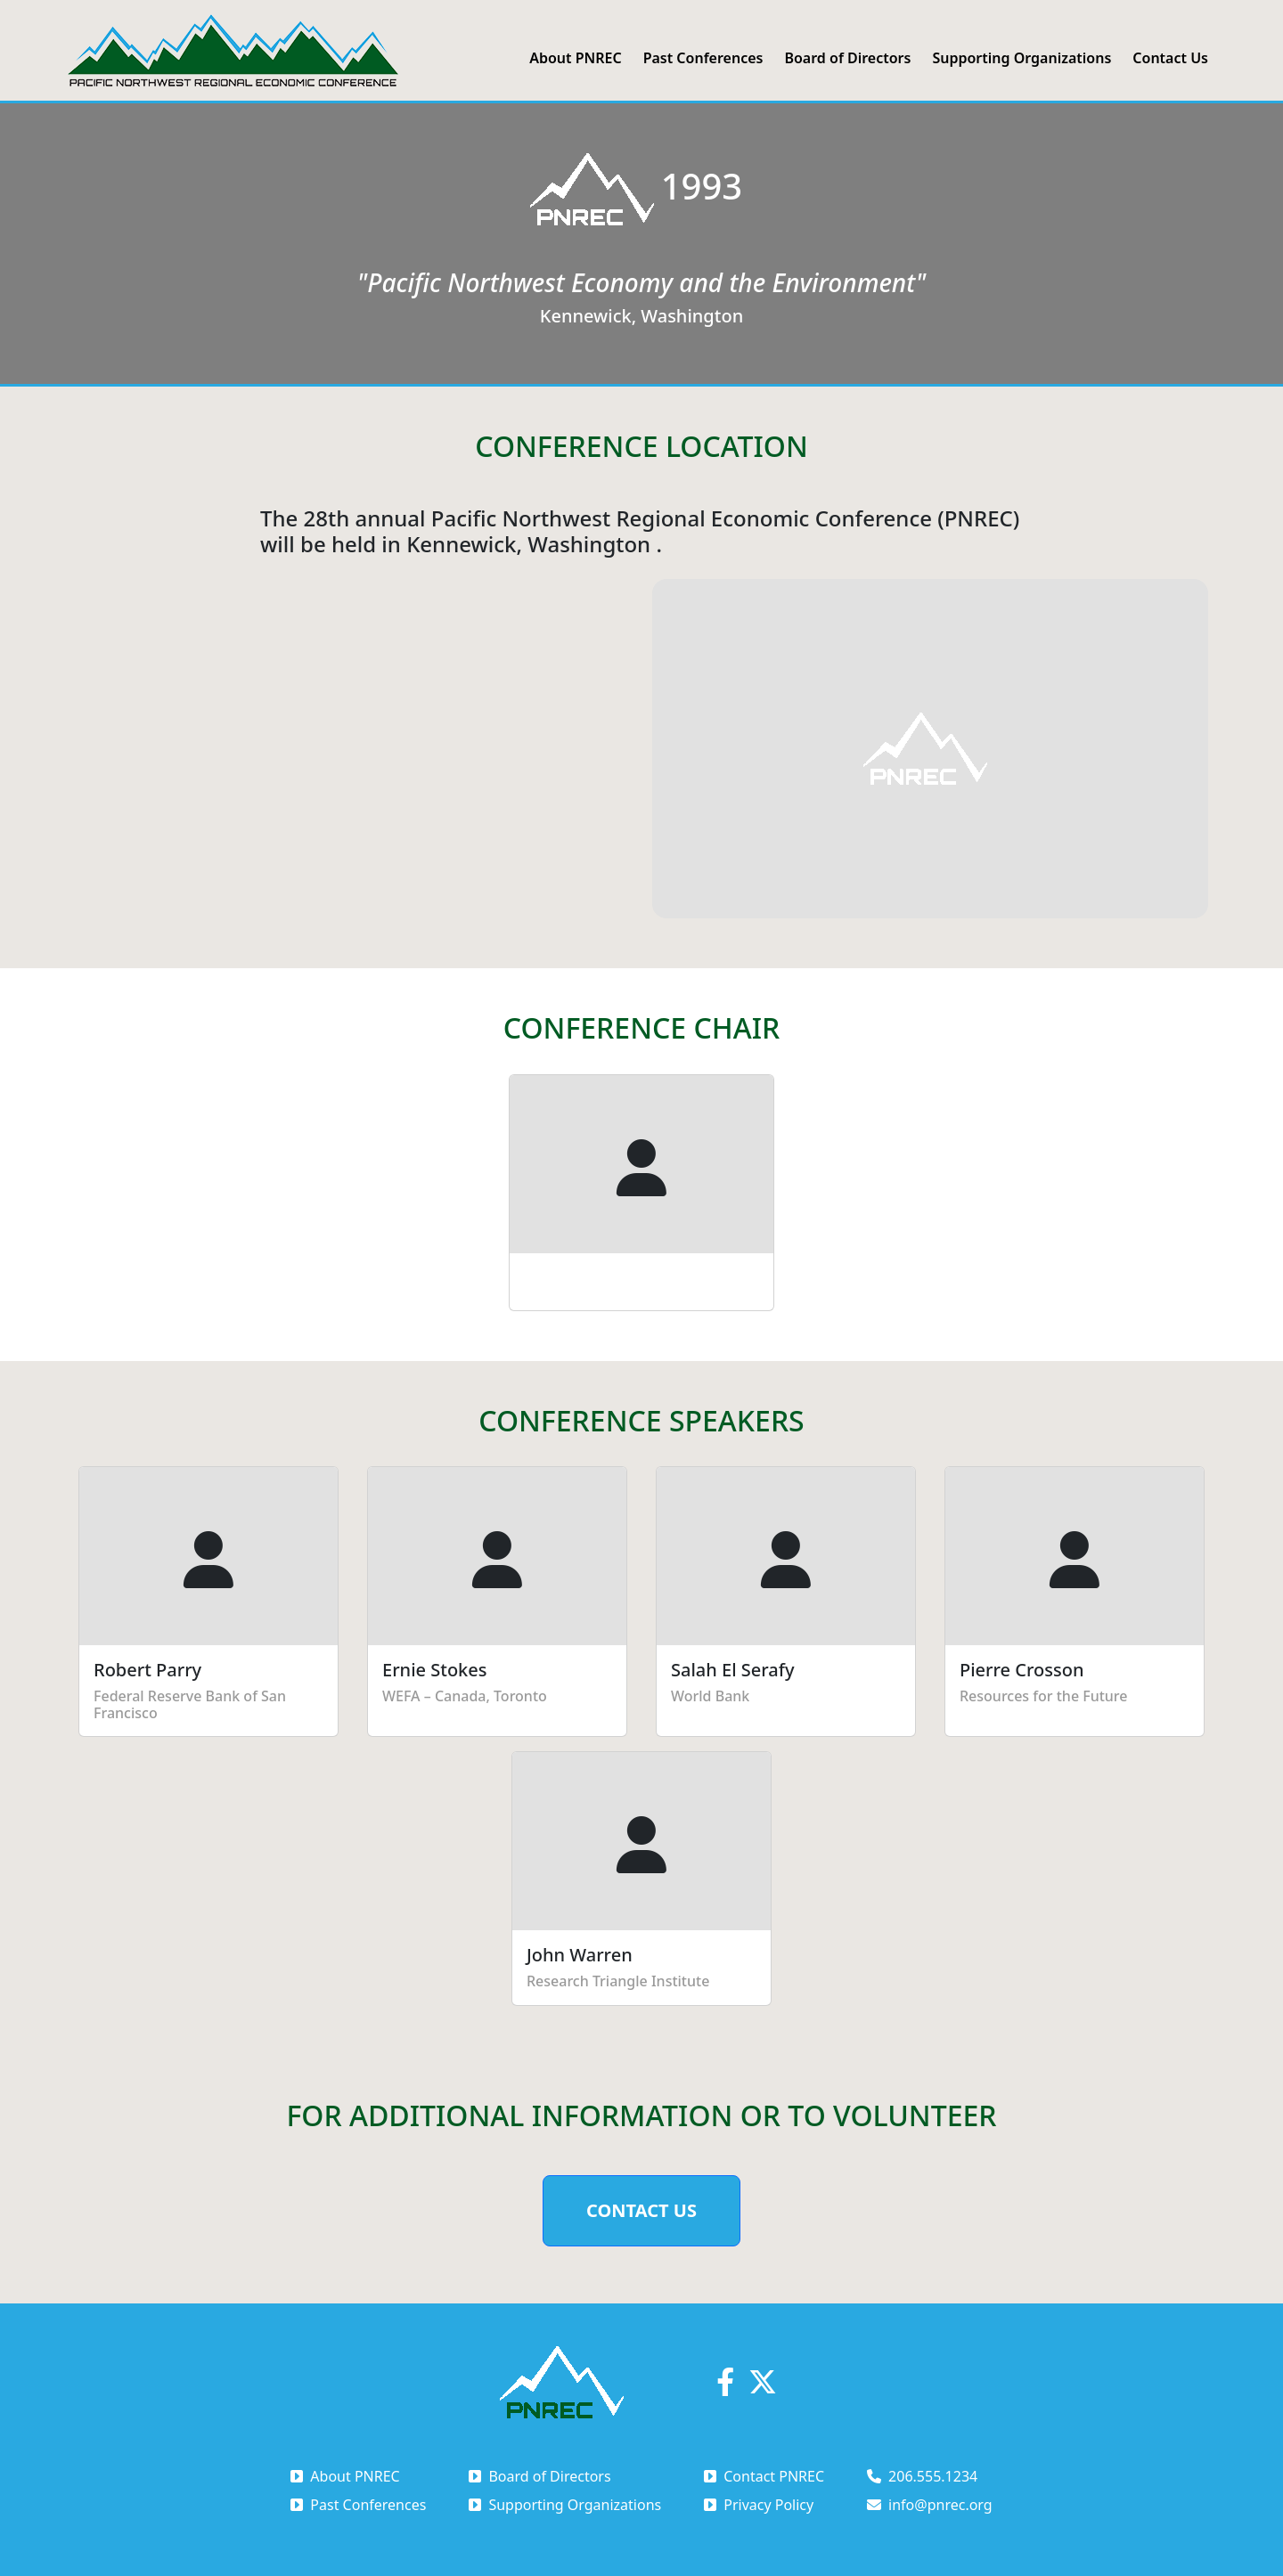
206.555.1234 (922, 2476)
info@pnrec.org (930, 2505)
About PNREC (575, 58)
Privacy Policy (758, 2505)
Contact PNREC (764, 2476)
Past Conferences (703, 58)
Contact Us (1170, 58)
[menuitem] (575, 58)
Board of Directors (847, 58)
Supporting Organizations (1021, 58)
